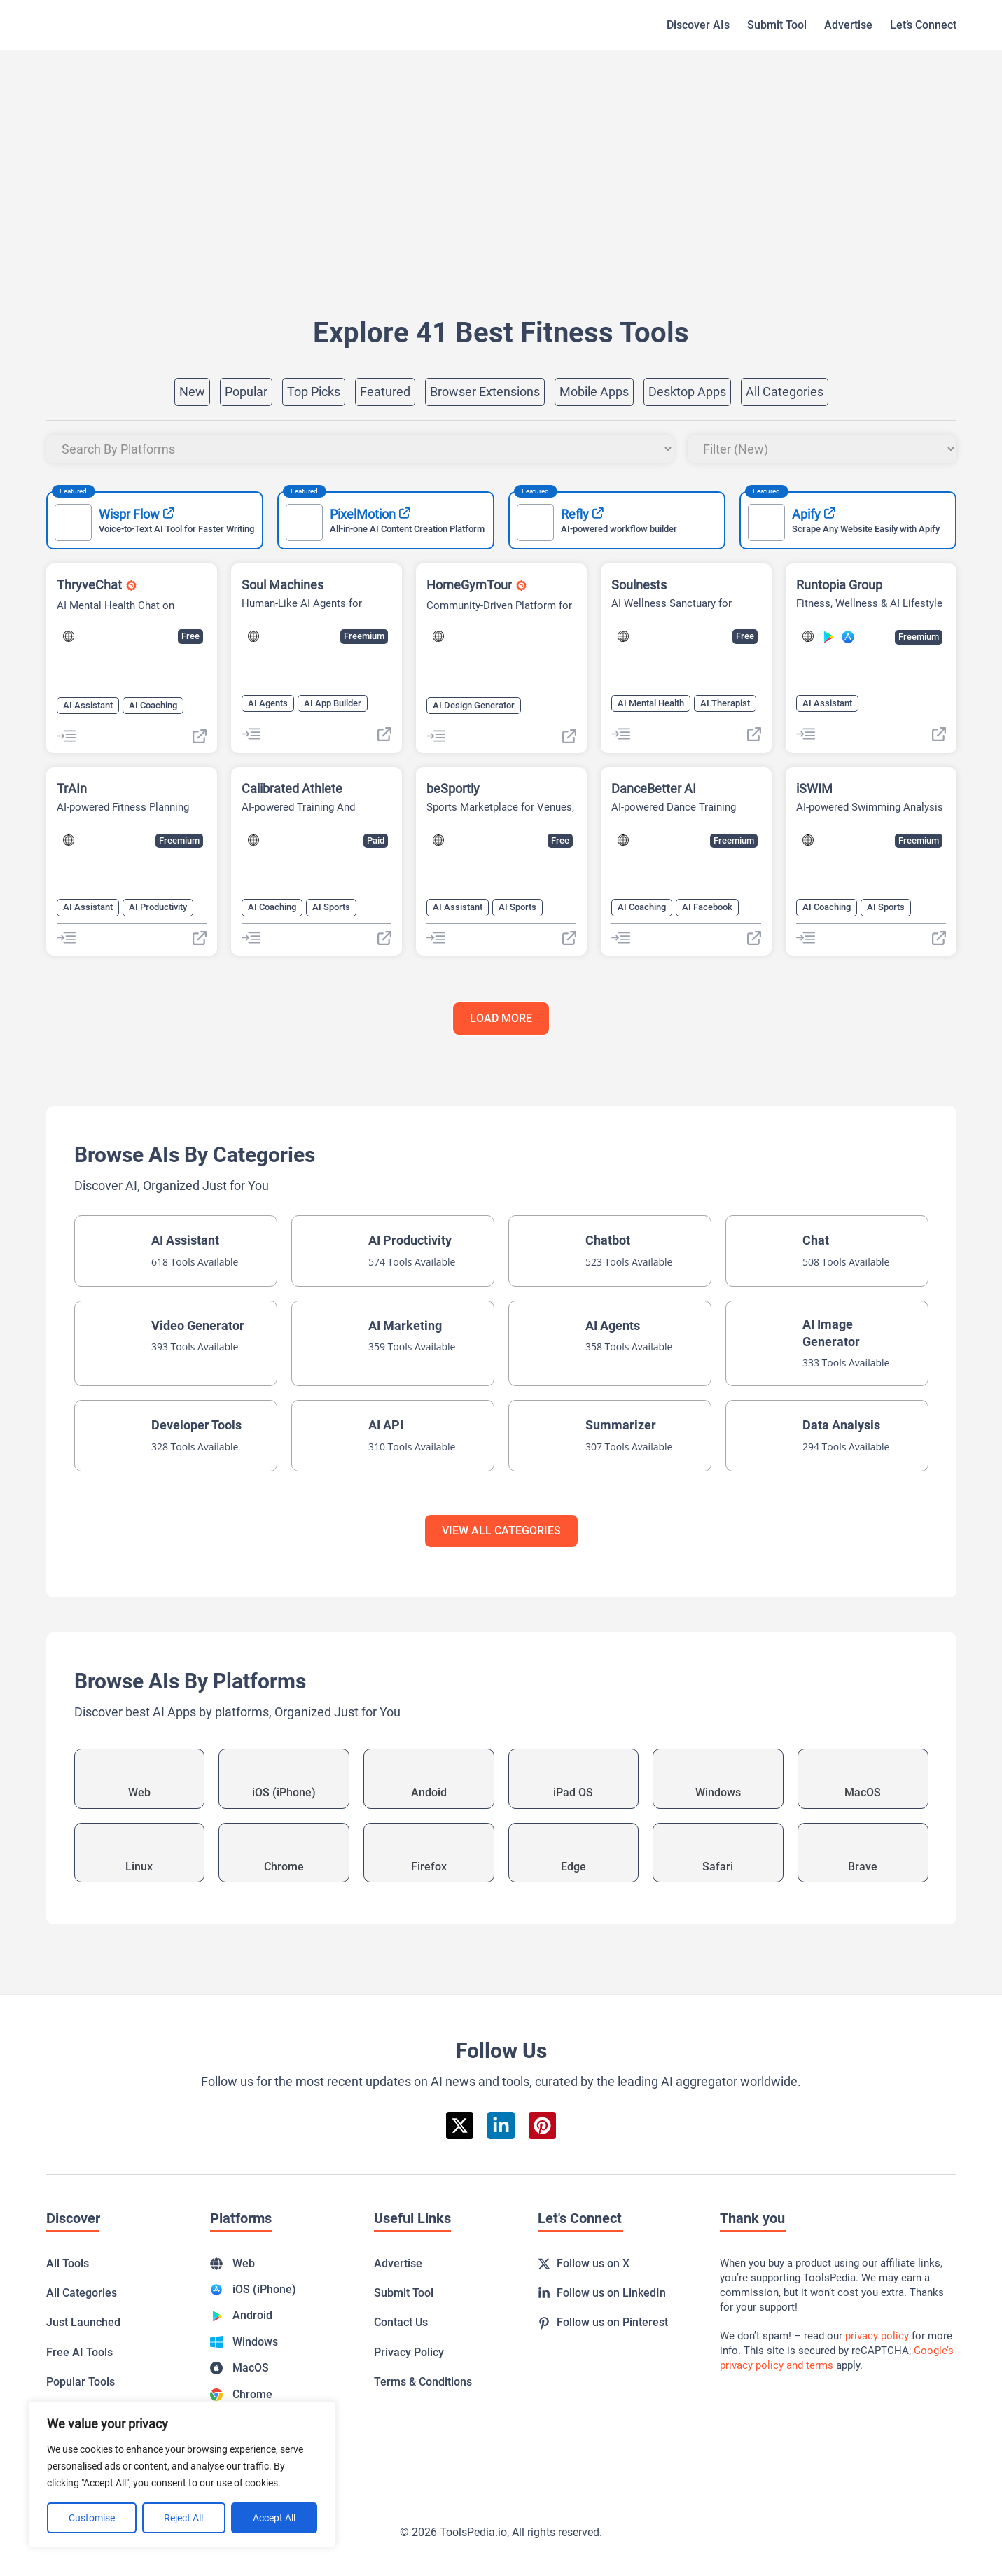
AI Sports (331, 907)
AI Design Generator (474, 705)
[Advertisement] (466, 162)
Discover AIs (698, 24)
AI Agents (268, 703)
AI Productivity (158, 907)
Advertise (848, 24)
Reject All (183, 2518)
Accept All (274, 2518)
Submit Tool (777, 24)
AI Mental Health (651, 703)
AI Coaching (153, 705)
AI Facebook (707, 907)
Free (190, 636)
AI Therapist (725, 703)
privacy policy (877, 2336)
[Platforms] (360, 449)
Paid (375, 840)
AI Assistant (88, 705)
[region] (182, 2474)
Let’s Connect (923, 24)
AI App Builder (332, 703)
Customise (92, 2518)
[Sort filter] (822, 449)
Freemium (364, 636)
